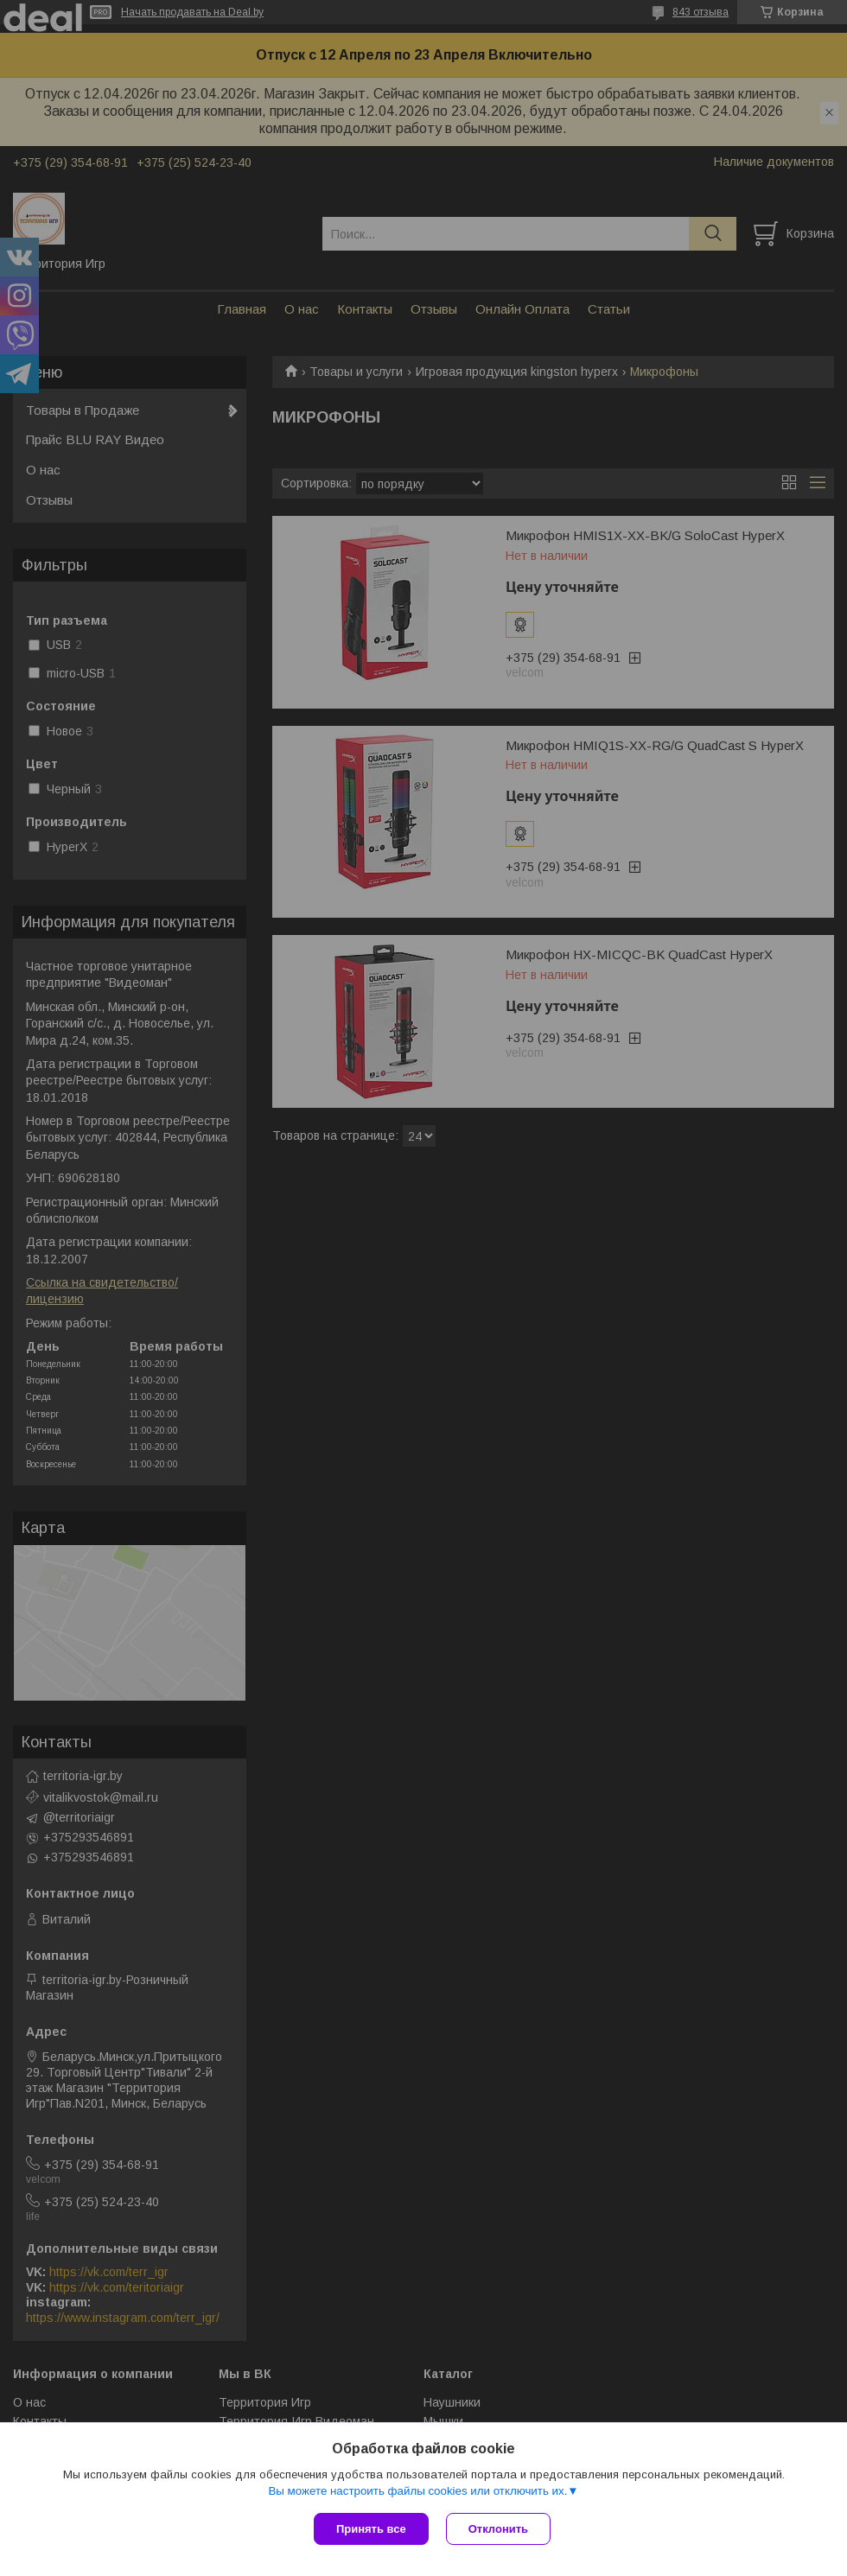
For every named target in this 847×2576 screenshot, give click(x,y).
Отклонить (498, 2528)
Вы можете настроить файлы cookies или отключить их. (417, 2490)
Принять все (371, 2528)
